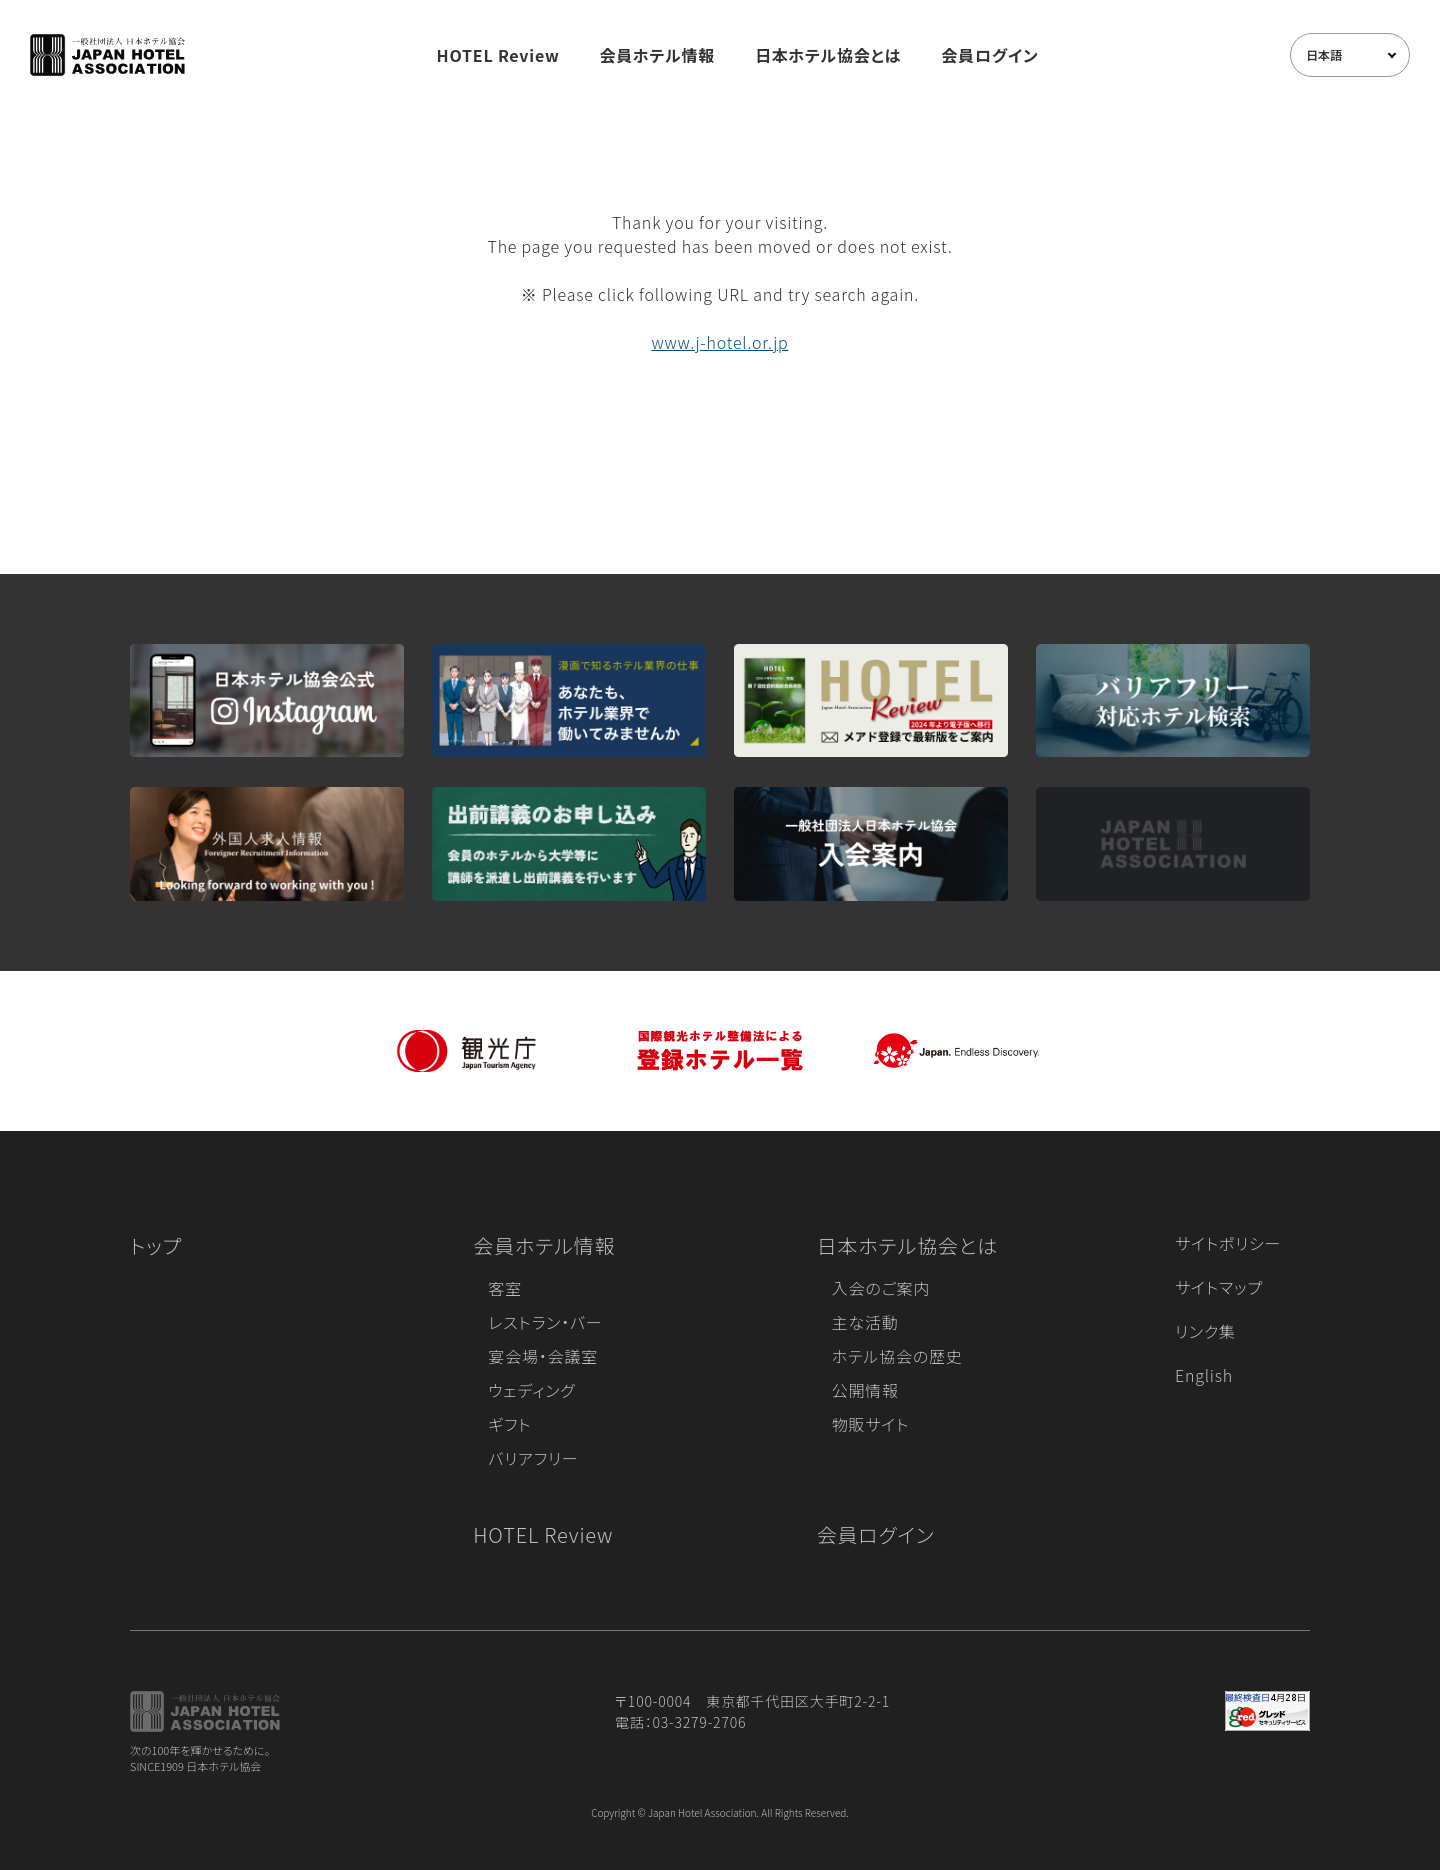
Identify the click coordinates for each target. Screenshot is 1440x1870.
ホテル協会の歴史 (897, 1356)
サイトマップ (1219, 1287)
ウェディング (531, 1390)
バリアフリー (533, 1458)
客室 (505, 1288)
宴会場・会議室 (543, 1356)
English (1204, 1375)
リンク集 (1205, 1331)
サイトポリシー (1228, 1243)
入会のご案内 (881, 1288)
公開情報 (865, 1390)
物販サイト (871, 1424)
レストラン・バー (545, 1322)
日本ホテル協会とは (828, 55)
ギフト (509, 1424)
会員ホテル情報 (658, 55)
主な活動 (865, 1322)
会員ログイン (989, 55)
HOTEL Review (498, 55)
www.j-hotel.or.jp (719, 342)
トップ (156, 1245)
